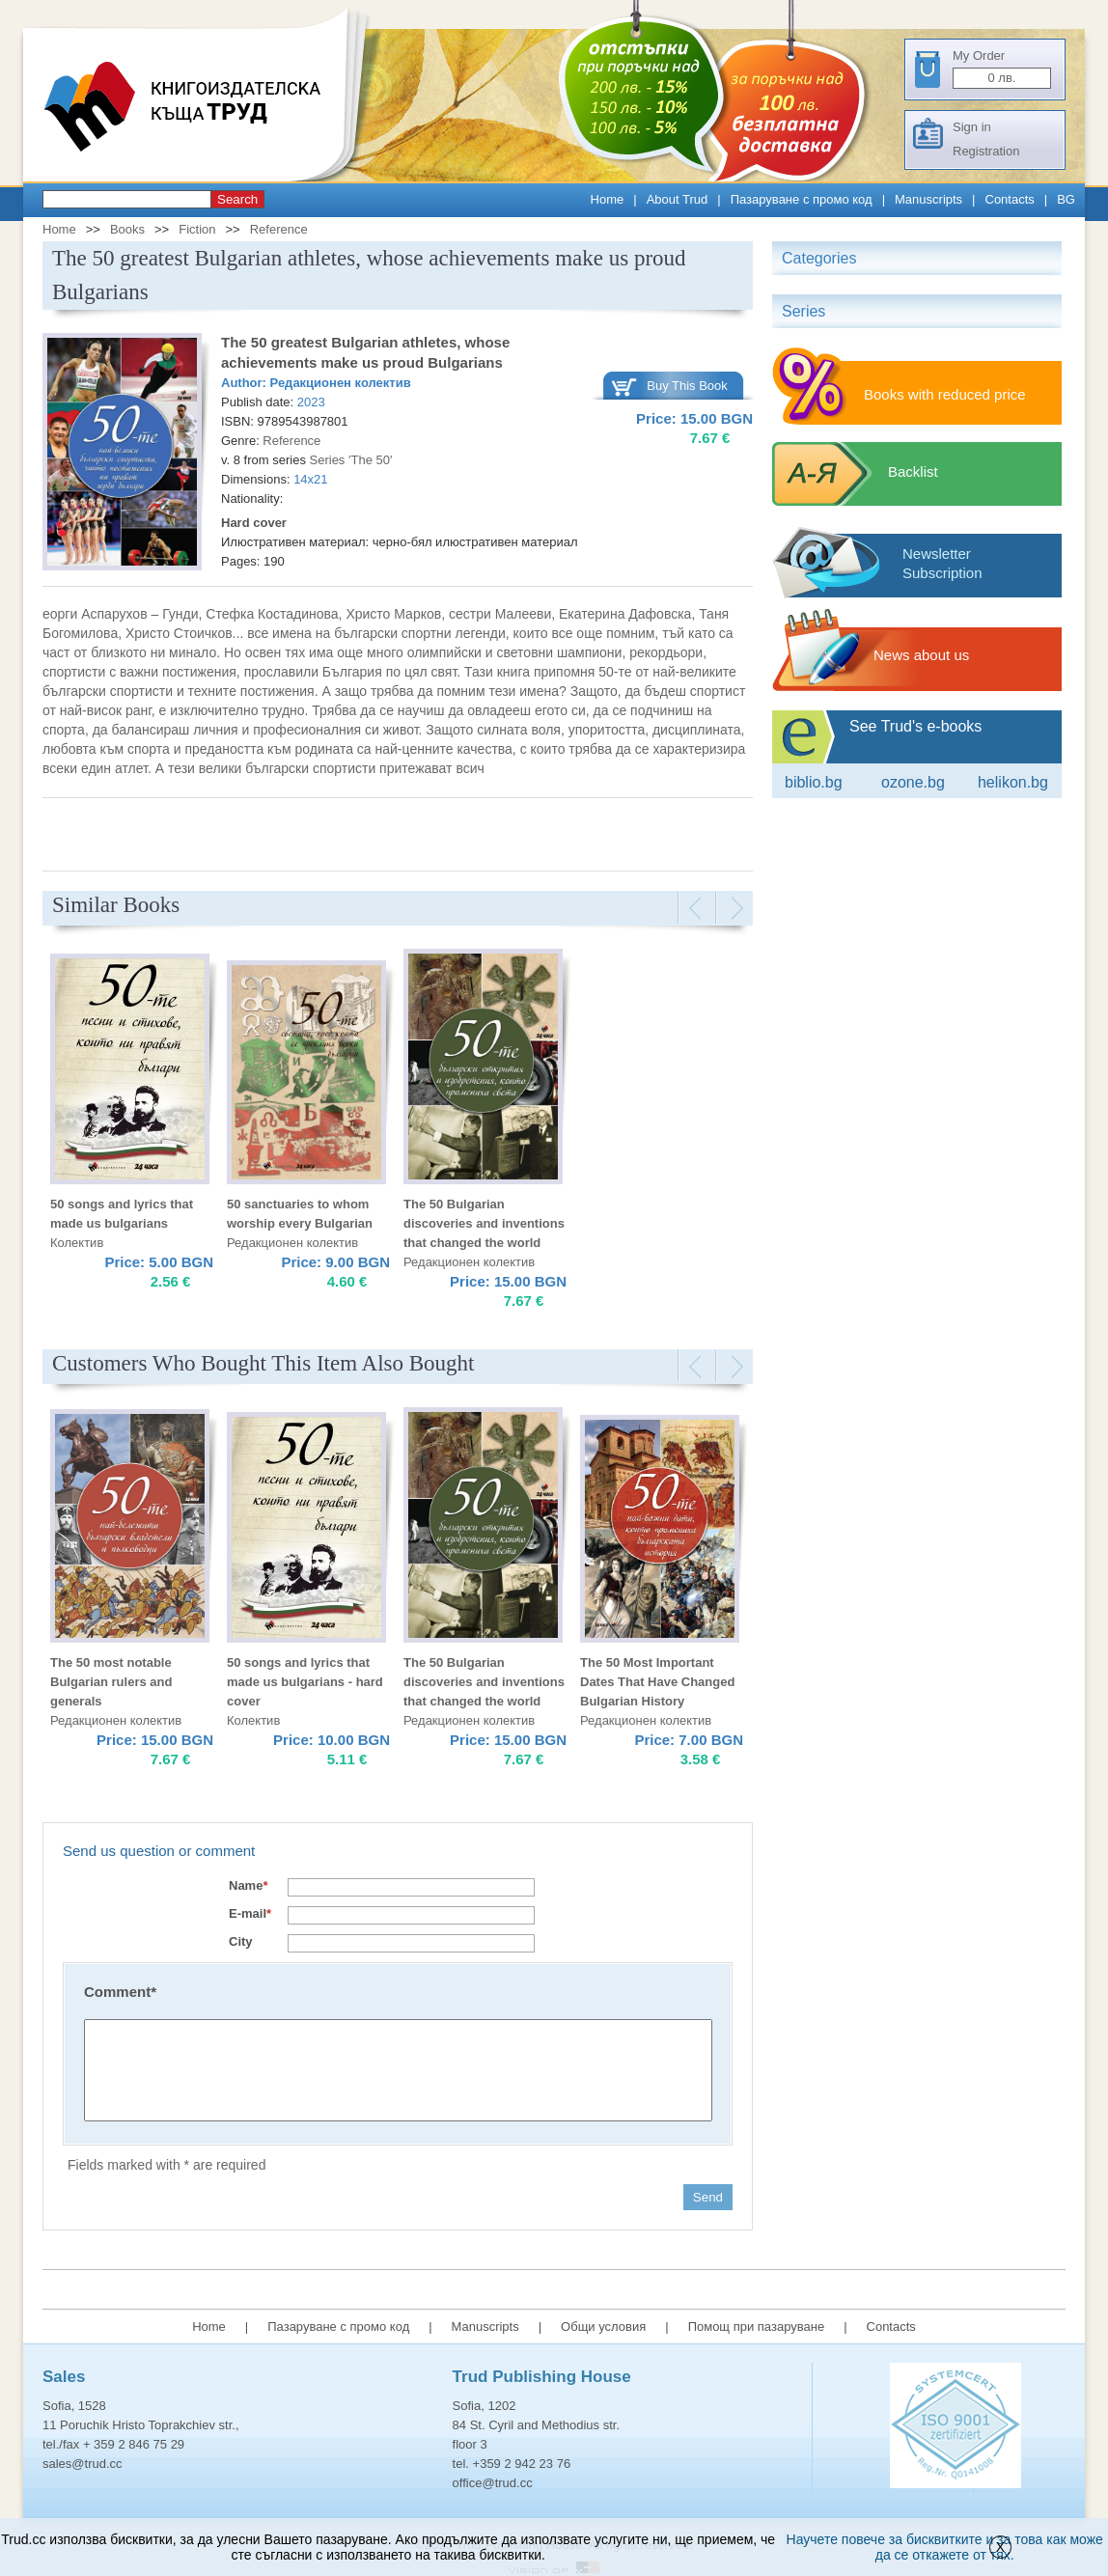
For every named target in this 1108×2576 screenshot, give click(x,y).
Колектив (76, 1242)
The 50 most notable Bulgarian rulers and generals (111, 1681)
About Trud (677, 199)
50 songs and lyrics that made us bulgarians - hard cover (305, 1681)
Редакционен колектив (340, 382)
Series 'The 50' (351, 460)
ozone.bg (913, 782)
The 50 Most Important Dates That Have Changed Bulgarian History (657, 1681)
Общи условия (603, 2326)
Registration (986, 151)
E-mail (250, 1913)
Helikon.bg (1013, 782)
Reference (279, 229)
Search (237, 199)
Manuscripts (928, 199)
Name (248, 1885)
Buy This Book (687, 385)
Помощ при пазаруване (756, 2326)
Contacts (1010, 199)
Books (127, 229)
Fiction (197, 229)
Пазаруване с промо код (802, 199)
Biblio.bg (814, 782)
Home (607, 199)
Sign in (972, 127)
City (241, 1941)
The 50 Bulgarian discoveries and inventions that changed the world (484, 1223)
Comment (120, 1991)
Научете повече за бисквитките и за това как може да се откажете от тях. (945, 2547)
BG (1066, 199)
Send (708, 2197)
